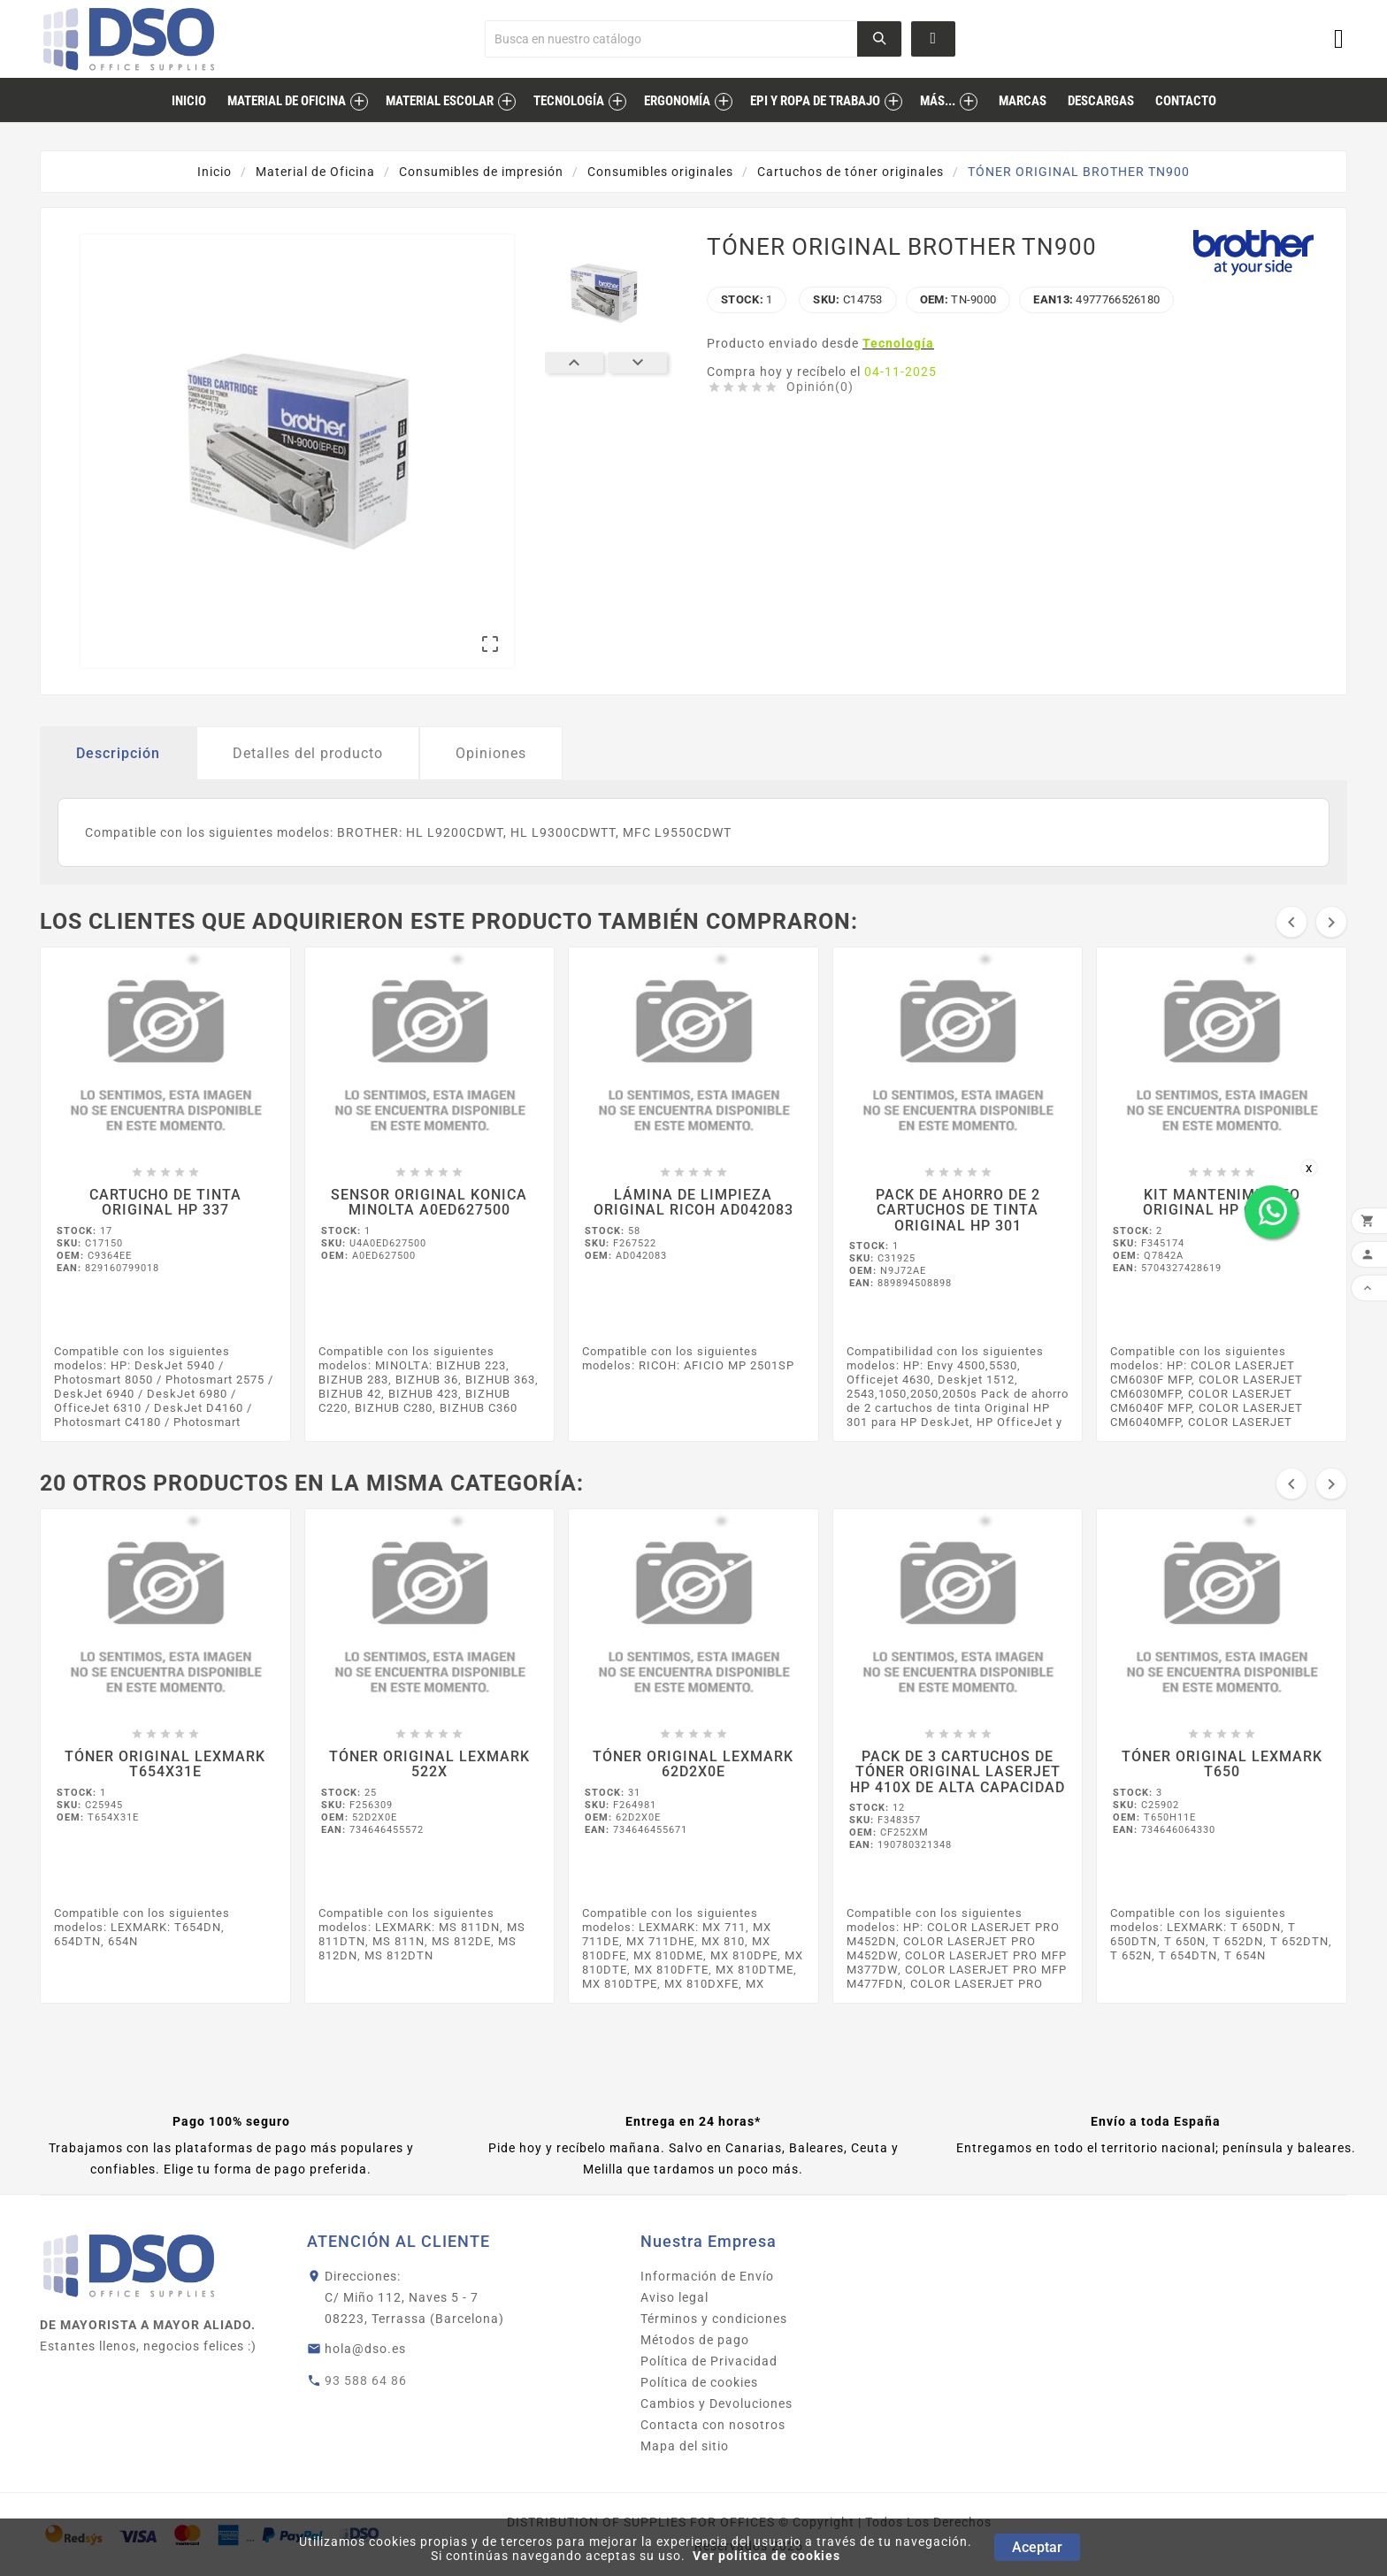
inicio (189, 101)
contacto (1185, 101)
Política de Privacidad (709, 2361)
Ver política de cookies (766, 2556)
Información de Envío (707, 2276)
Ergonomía (677, 101)
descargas (1101, 101)
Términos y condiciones (713, 2319)
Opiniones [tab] (491, 753)
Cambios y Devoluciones (716, 2403)
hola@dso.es (365, 2349)
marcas (1022, 101)
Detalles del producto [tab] (308, 753)
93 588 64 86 (366, 2380)
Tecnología (568, 101)
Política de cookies (699, 2382)
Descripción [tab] (118, 753)
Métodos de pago (694, 2340)
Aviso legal (674, 2297)
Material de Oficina (286, 101)
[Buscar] (672, 39)
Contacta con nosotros (712, 2425)
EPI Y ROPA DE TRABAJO (815, 101)
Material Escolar (440, 101)
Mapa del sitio (684, 2446)
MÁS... (937, 101)
